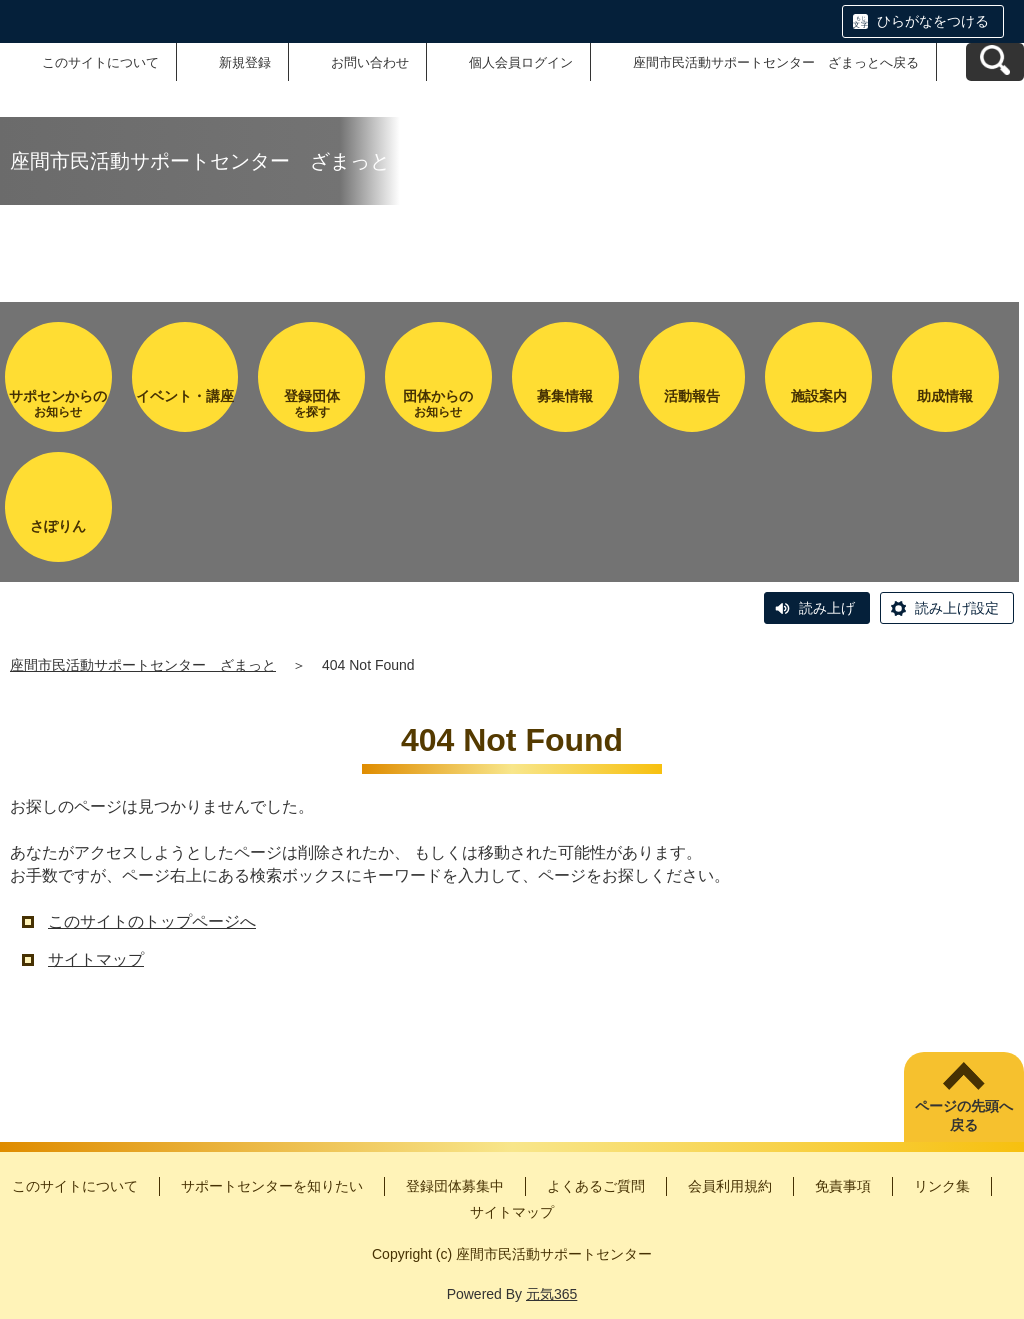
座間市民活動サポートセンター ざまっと (143, 665)
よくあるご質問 (596, 1186)
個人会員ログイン (521, 62)
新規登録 (245, 62)
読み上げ (827, 608)
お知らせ (58, 403)
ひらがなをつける (933, 21)
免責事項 (843, 1186)
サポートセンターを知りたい (272, 1186)
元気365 (551, 1294)
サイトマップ (96, 959)
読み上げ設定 (957, 608)
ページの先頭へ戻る (964, 1116)
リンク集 (942, 1186)
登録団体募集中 (455, 1186)
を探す (311, 403)
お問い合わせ (370, 62)
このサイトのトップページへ (152, 921)
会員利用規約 (730, 1186)
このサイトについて (100, 62)
